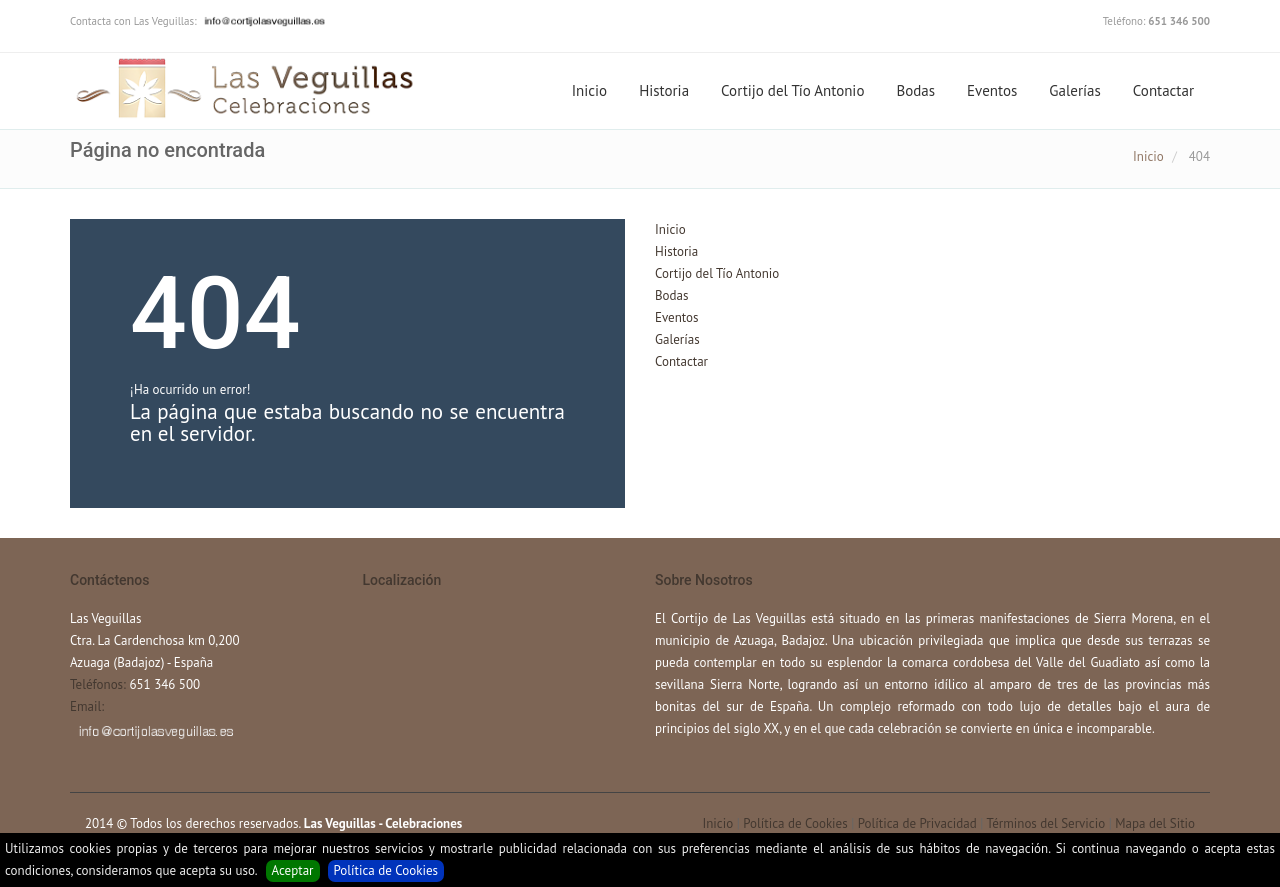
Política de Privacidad (917, 823)
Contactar (1163, 90)
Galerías (1075, 90)
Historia (664, 90)
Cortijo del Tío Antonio (792, 90)
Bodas (915, 90)
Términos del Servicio (1045, 823)
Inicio (589, 90)
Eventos (992, 90)
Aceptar (293, 870)
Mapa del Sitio (1155, 823)
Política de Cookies (386, 870)
